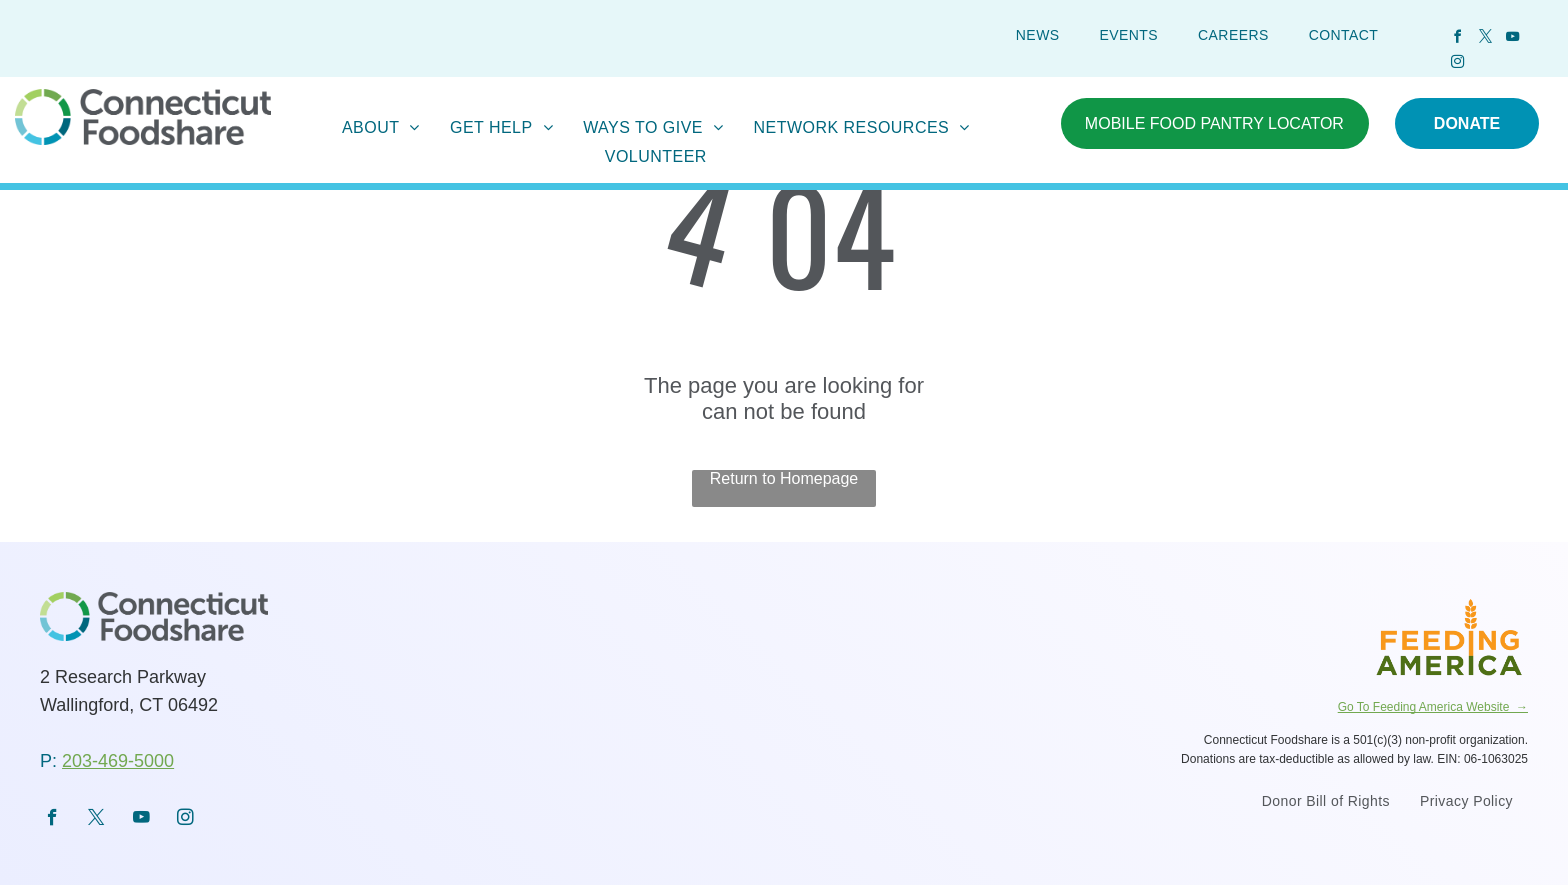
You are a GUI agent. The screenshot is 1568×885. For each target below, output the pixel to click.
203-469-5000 (118, 761)
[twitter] (1485, 39)
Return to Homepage (784, 478)
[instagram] (1458, 64)
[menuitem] (1038, 35)
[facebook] (1458, 39)
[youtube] (1513, 39)
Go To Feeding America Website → (1433, 707)
